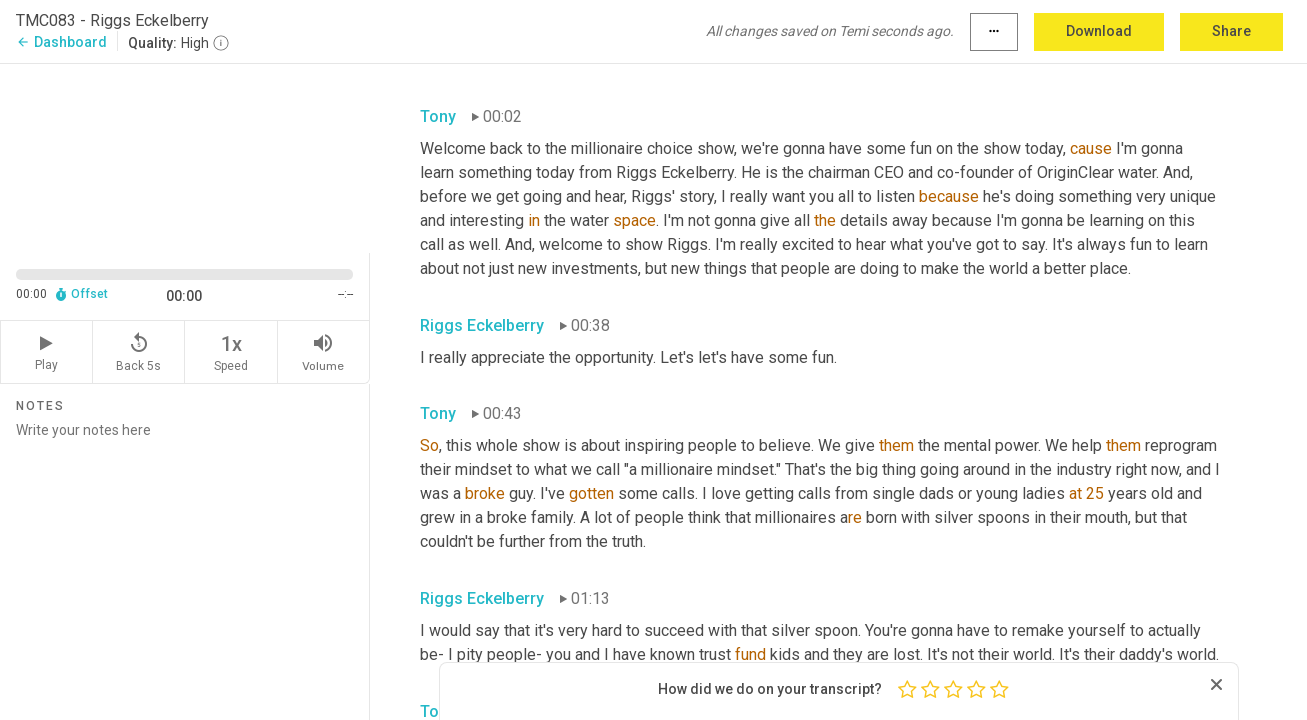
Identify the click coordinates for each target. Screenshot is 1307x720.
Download (1099, 31)
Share (1231, 31)
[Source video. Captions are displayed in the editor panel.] (185, 156)
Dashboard (61, 42)
